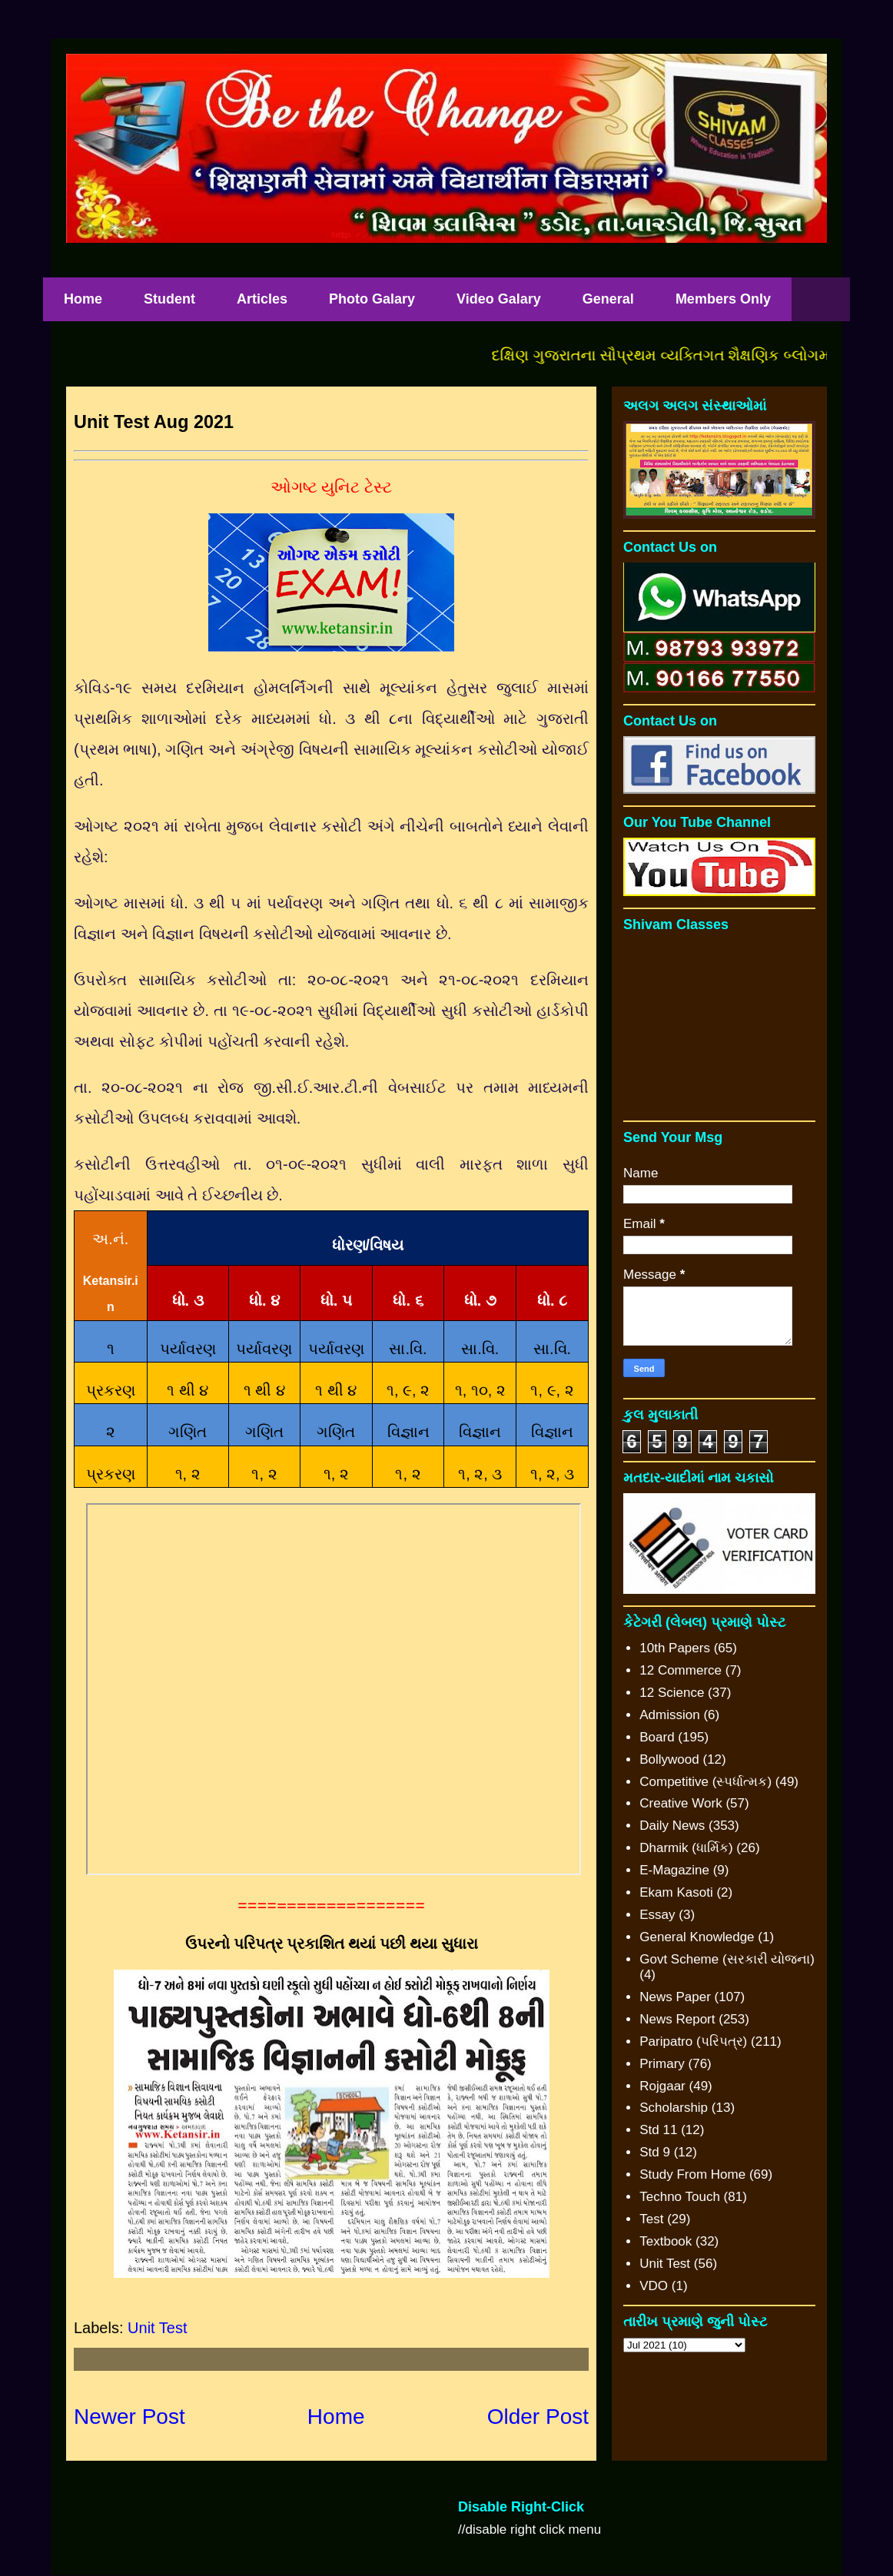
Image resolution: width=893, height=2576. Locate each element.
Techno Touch (679, 2196)
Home (83, 299)
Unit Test (157, 2327)
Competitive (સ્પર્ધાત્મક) (705, 1781)
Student (169, 299)
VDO (653, 2286)
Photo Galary (372, 299)
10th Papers (674, 1648)
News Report (677, 2019)
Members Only (723, 299)
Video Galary (498, 299)
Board (656, 1737)
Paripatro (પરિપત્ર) (693, 2041)
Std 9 (654, 2152)
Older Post (538, 2416)
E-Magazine (674, 1870)
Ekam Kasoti (675, 1892)
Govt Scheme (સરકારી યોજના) (727, 1959)
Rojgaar (662, 2086)
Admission (669, 1715)
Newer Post (129, 2416)
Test (651, 2219)
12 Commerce (680, 1670)
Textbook (665, 2241)
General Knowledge (696, 1937)
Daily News (672, 1825)
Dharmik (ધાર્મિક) (685, 1848)
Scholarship (673, 2107)
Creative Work (680, 1803)
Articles (262, 299)
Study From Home (692, 2174)
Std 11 (658, 2130)
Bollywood (669, 1759)
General (608, 299)
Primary (662, 2063)
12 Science (671, 1692)
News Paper (675, 1997)
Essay (657, 1914)
